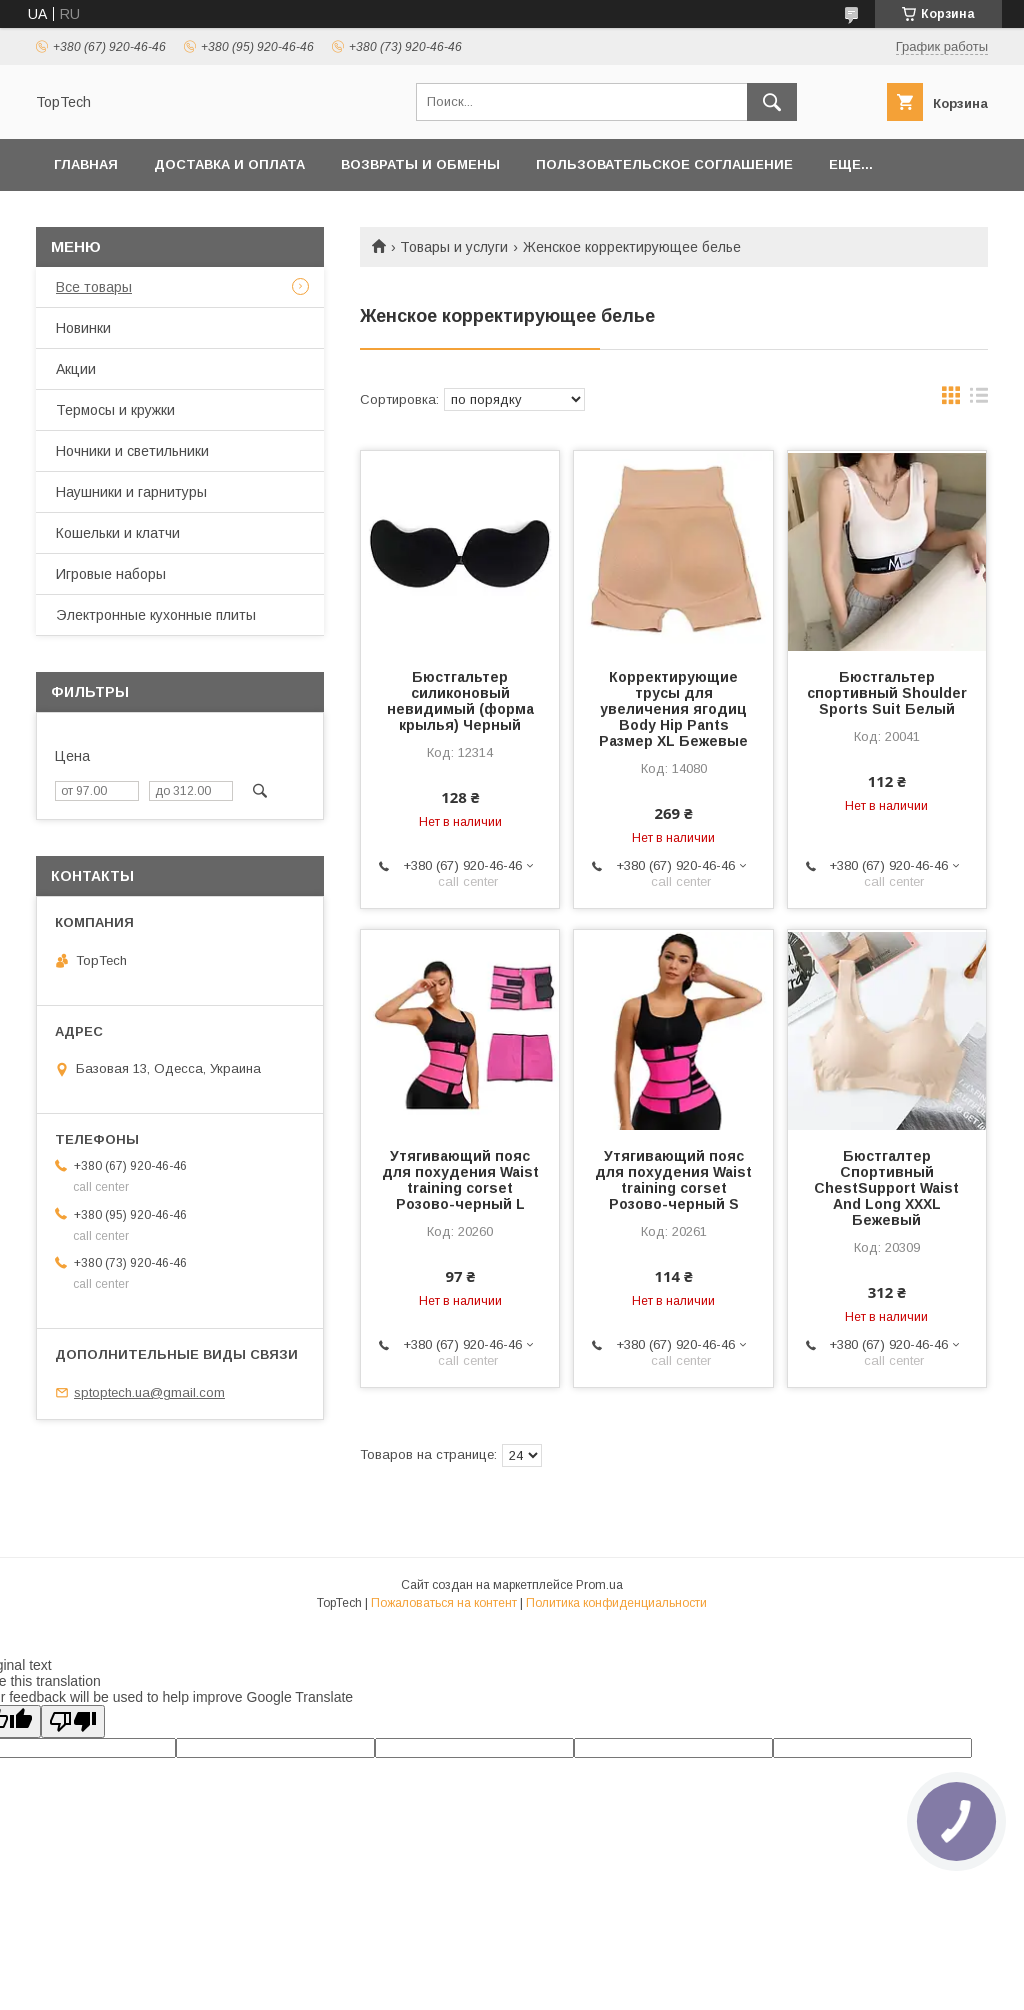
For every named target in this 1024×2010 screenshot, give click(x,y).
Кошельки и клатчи (118, 533)
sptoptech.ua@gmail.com (149, 1392)
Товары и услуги (454, 247)
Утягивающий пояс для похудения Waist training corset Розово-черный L (460, 1180)
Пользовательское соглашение (664, 164)
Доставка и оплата (229, 164)
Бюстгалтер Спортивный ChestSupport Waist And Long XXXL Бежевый (886, 1188)
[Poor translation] (73, 1721)
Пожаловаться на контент (444, 1603)
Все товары (94, 287)
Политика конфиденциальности (616, 1603)
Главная (86, 164)
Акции (76, 369)
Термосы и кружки (115, 410)
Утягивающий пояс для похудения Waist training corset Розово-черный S (673, 1180)
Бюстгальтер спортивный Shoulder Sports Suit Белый (887, 693)
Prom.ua (599, 1585)
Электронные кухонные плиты (156, 615)
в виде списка (979, 400)
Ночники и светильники (132, 451)
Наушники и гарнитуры (131, 492)
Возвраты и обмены (420, 164)
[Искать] (772, 102)
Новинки (83, 328)
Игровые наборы (111, 574)
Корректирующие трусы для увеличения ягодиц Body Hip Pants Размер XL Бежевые (673, 709)
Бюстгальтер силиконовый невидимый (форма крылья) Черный (460, 701)
